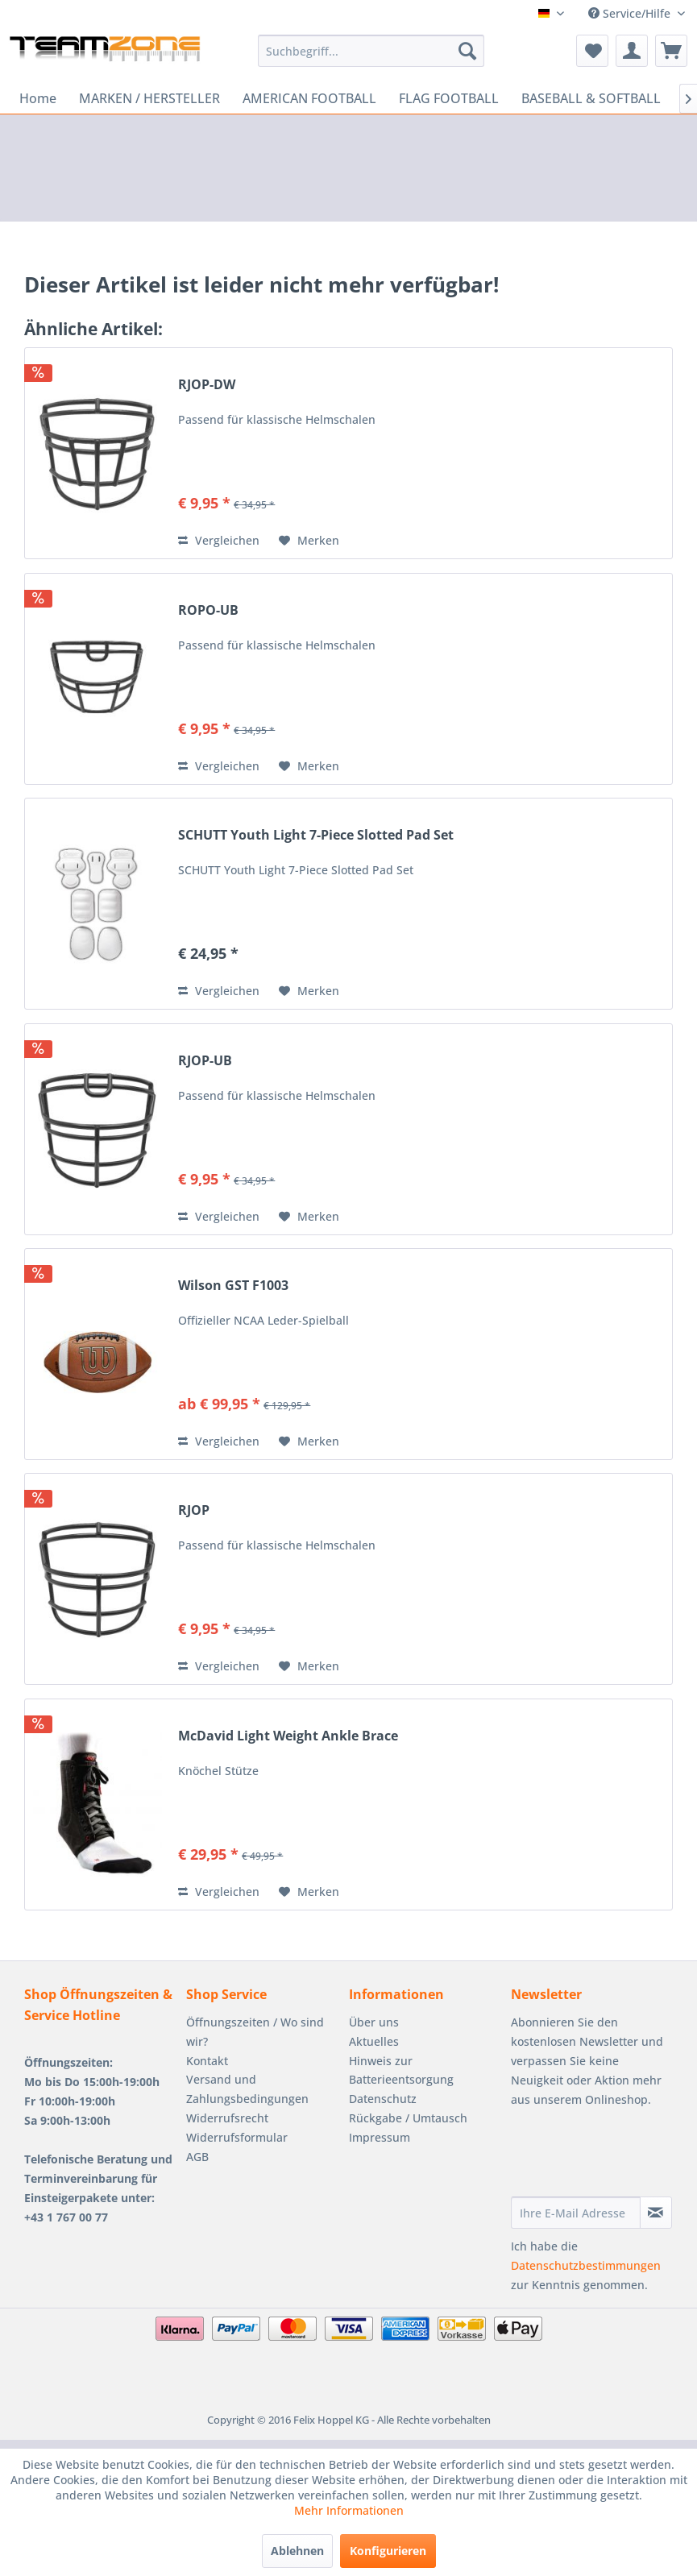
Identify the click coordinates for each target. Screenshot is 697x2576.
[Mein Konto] (632, 51)
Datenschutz (383, 2098)
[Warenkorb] (671, 51)
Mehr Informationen (349, 2510)
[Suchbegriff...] (371, 51)
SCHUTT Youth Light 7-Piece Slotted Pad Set (316, 835)
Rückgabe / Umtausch (408, 2118)
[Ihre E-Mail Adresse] (576, 2212)
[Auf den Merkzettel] (309, 540)
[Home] (38, 98)
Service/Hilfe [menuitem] (631, 13)
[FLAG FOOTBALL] (449, 98)
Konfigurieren (388, 2550)
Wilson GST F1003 (233, 1285)
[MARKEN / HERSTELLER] (149, 98)
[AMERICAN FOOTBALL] (309, 98)
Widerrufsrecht (227, 2118)
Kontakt (207, 2060)
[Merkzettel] (592, 51)
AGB (197, 2156)
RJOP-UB (205, 1060)
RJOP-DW (206, 384)
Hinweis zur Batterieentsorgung (401, 2070)
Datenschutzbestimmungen (586, 2265)
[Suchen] (467, 51)
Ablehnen (297, 2550)
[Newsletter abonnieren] (656, 2212)
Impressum (379, 2137)
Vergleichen (218, 540)
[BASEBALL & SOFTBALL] (591, 98)
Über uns (374, 2022)
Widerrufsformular (237, 2137)
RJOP (194, 1510)
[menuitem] (371, 51)
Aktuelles (374, 2041)
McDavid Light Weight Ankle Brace (288, 1736)
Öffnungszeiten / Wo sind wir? (255, 2031)
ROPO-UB (208, 610)
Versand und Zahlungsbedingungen (247, 2089)
